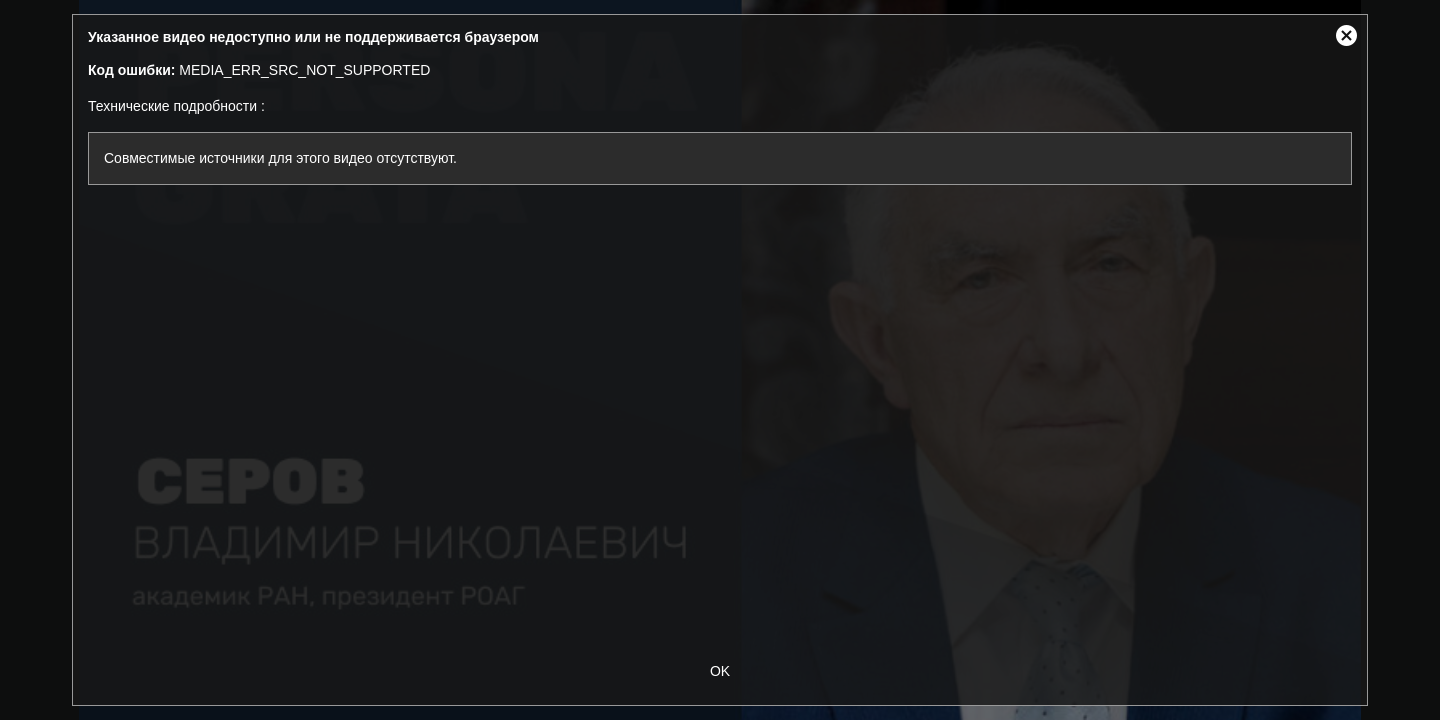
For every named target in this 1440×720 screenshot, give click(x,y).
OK (720, 671)
